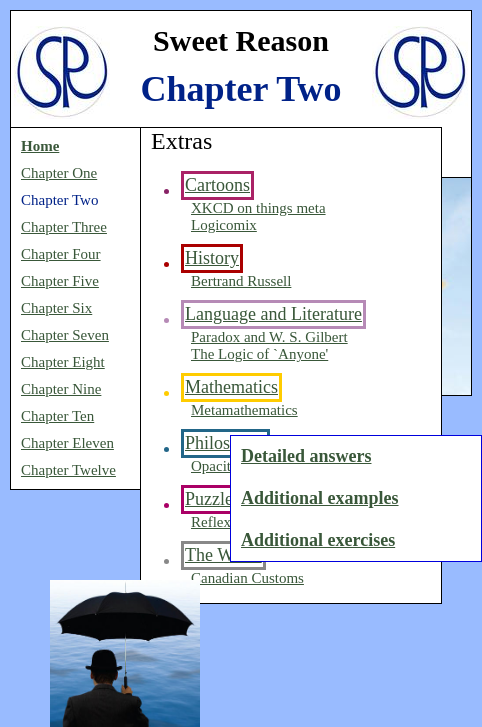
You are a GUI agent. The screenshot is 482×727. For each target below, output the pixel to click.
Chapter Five (60, 281)
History (212, 258)
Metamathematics (244, 410)
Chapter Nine (61, 389)
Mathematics (231, 387)
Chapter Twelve (68, 470)
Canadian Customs (247, 578)
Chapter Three (64, 227)
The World (223, 555)
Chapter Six (56, 308)
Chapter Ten (57, 416)
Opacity (214, 466)
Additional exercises (318, 540)
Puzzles (212, 499)
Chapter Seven (65, 335)
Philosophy (225, 443)
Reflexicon (224, 522)
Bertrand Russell (241, 281)
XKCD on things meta (258, 208)
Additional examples (320, 498)
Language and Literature (273, 314)
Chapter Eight (63, 362)
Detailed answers (306, 456)
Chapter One (59, 173)
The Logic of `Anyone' (259, 354)
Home (40, 146)
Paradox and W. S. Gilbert (269, 337)
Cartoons (217, 185)
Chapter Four (61, 254)
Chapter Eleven (67, 443)
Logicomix (224, 225)
